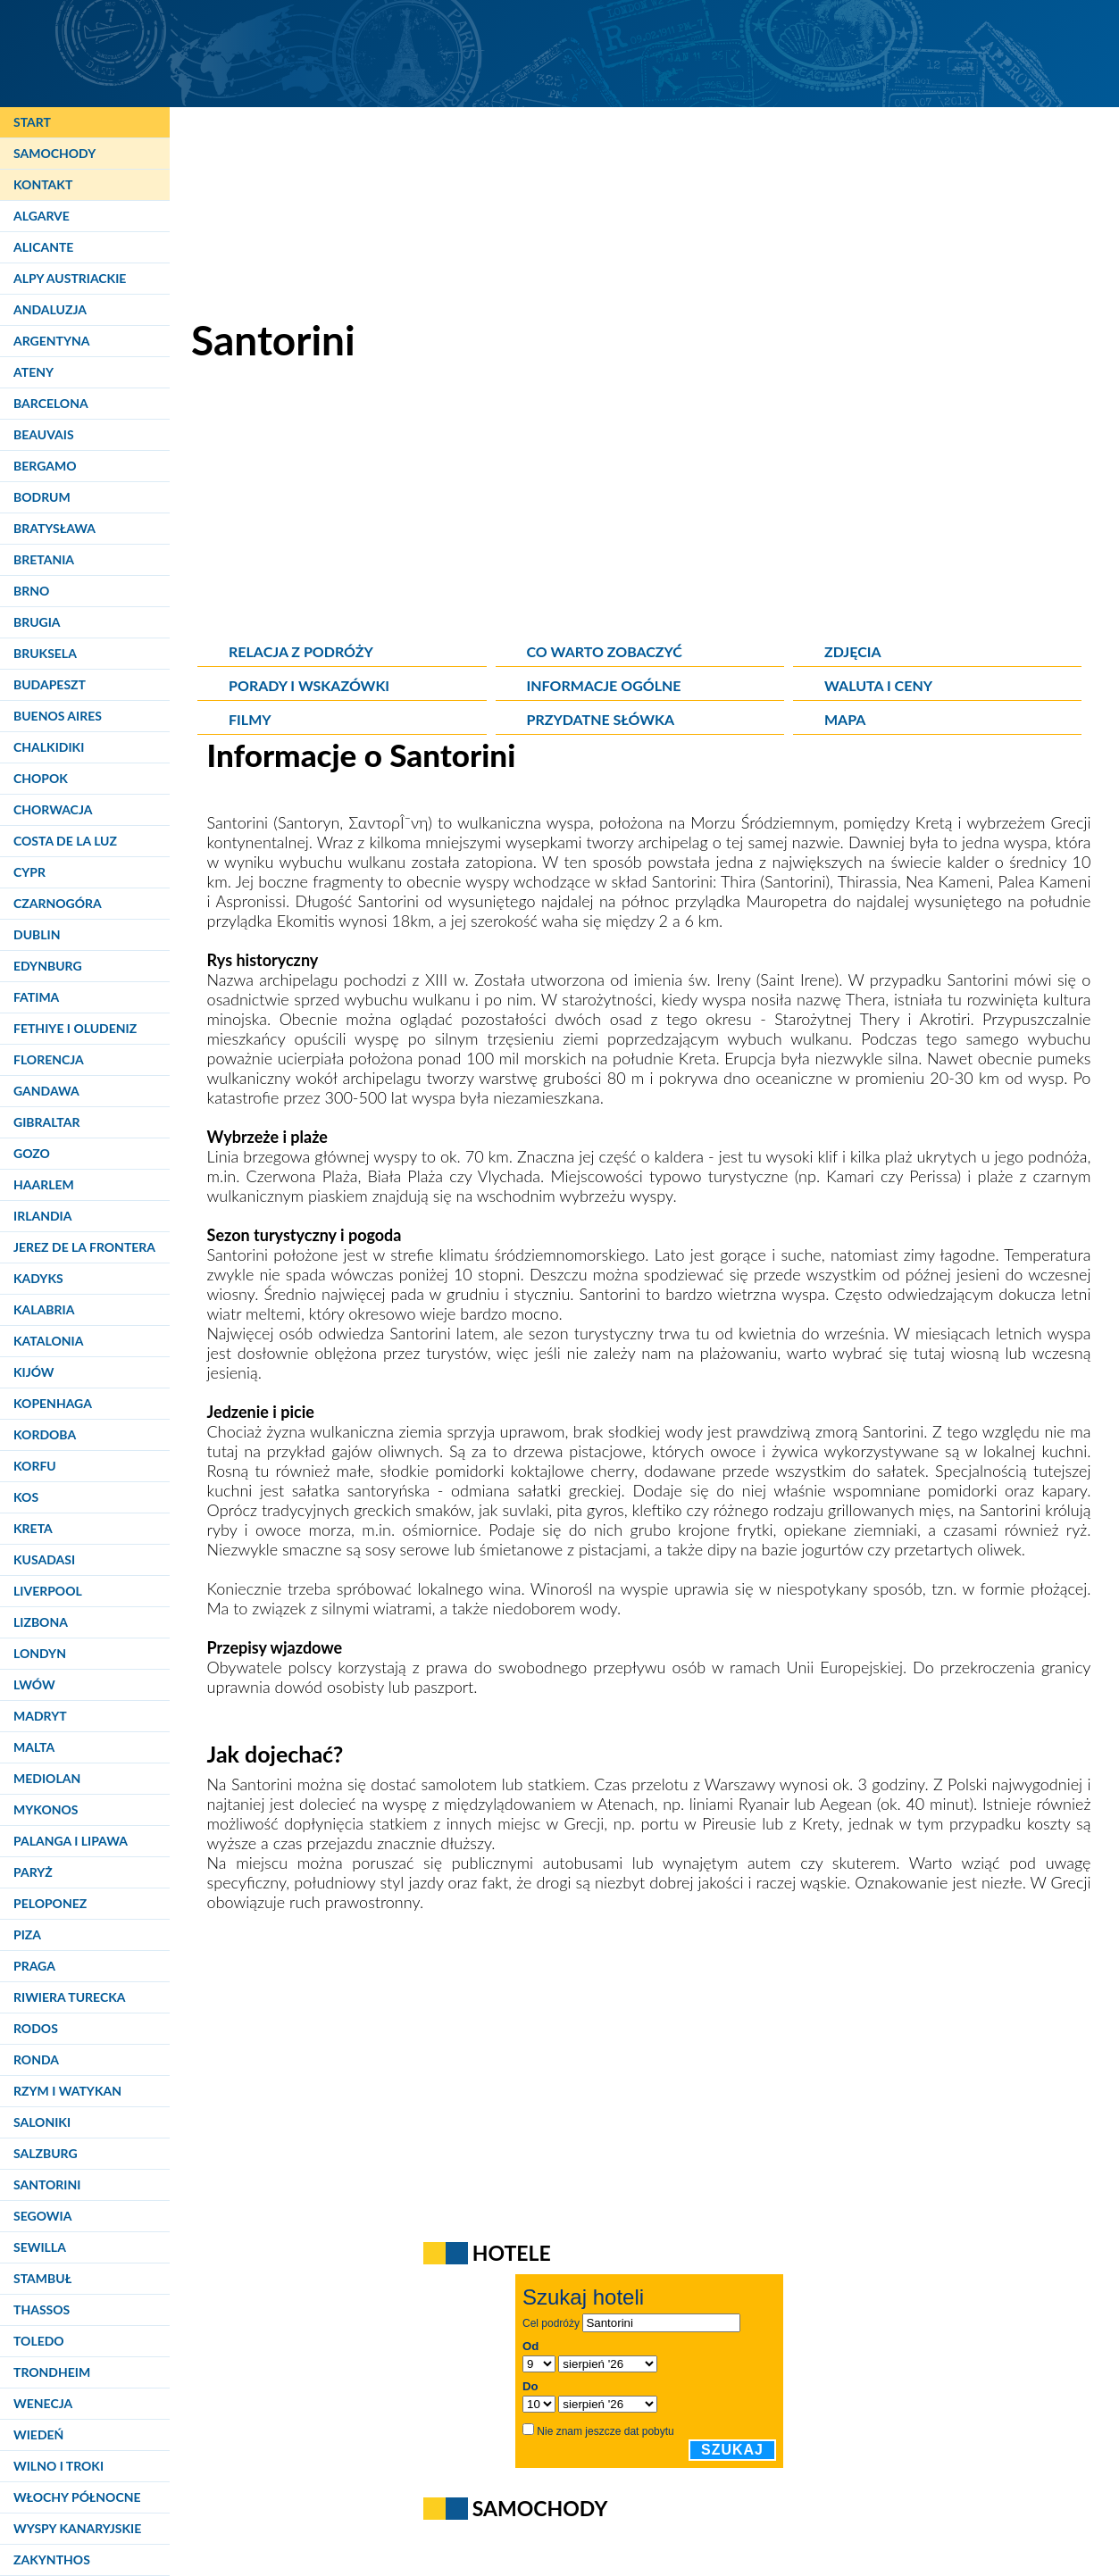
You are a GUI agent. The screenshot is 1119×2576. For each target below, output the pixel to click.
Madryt (40, 1715)
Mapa (844, 719)
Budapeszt (49, 684)
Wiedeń (38, 2434)
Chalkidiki (48, 746)
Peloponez (50, 1903)
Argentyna (51, 340)
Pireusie (729, 1823)
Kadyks (38, 1278)
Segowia (42, 2215)
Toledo (38, 2340)
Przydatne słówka (601, 719)
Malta (33, 1747)
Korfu (34, 1465)
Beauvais (43, 434)
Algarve (41, 215)
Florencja (48, 1059)
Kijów (33, 1372)
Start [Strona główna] (32, 121)
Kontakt (42, 184)
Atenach (626, 1803)
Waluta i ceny (878, 685)
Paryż (33, 1872)
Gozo (31, 1153)
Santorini (46, 2184)
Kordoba (44, 1434)
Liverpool (47, 1590)
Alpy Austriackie (69, 278)
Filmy (250, 719)
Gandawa (46, 1090)
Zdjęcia (852, 651)
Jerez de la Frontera (84, 1247)
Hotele (511, 2252)
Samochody (54, 153)
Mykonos (45, 1809)
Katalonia (48, 1340)
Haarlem (43, 1184)
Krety (820, 1823)
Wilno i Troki (58, 2465)
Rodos (35, 2028)
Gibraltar (46, 1122)
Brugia (37, 621)
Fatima (36, 997)
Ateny (33, 371)
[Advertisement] (649, 509)
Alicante (43, 246)
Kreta (33, 1528)
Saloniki (42, 2122)
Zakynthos (51, 2559)
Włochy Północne (77, 2497)
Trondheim (51, 2372)
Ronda (36, 2059)
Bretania (43, 559)
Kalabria (43, 1309)
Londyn (39, 1653)
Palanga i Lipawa (70, 1840)
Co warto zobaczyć (604, 651)
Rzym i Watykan (67, 2090)
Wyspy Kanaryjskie (77, 2528)
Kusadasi (44, 1559)
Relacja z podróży (301, 651)
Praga (34, 1965)
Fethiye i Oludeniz (75, 1028)
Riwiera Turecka (69, 1997)
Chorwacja (52, 809)
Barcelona (50, 403)
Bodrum (42, 496)
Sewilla (39, 2247)
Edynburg (47, 965)
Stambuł (42, 2278)
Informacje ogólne (604, 685)
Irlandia (42, 1215)
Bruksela (45, 653)
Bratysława (54, 528)
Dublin (36, 934)
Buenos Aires (57, 715)
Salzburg (45, 2153)
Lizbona (40, 1622)
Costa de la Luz (65, 840)
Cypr (29, 872)
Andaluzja (50, 309)
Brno (31, 590)
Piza (27, 1934)
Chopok (40, 778)
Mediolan (46, 1778)
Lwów (34, 1684)
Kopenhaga (52, 1403)
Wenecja (42, 2403)
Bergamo (44, 465)
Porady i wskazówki (309, 685)
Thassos (41, 2309)
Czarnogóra (57, 903)
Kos (25, 1497)
